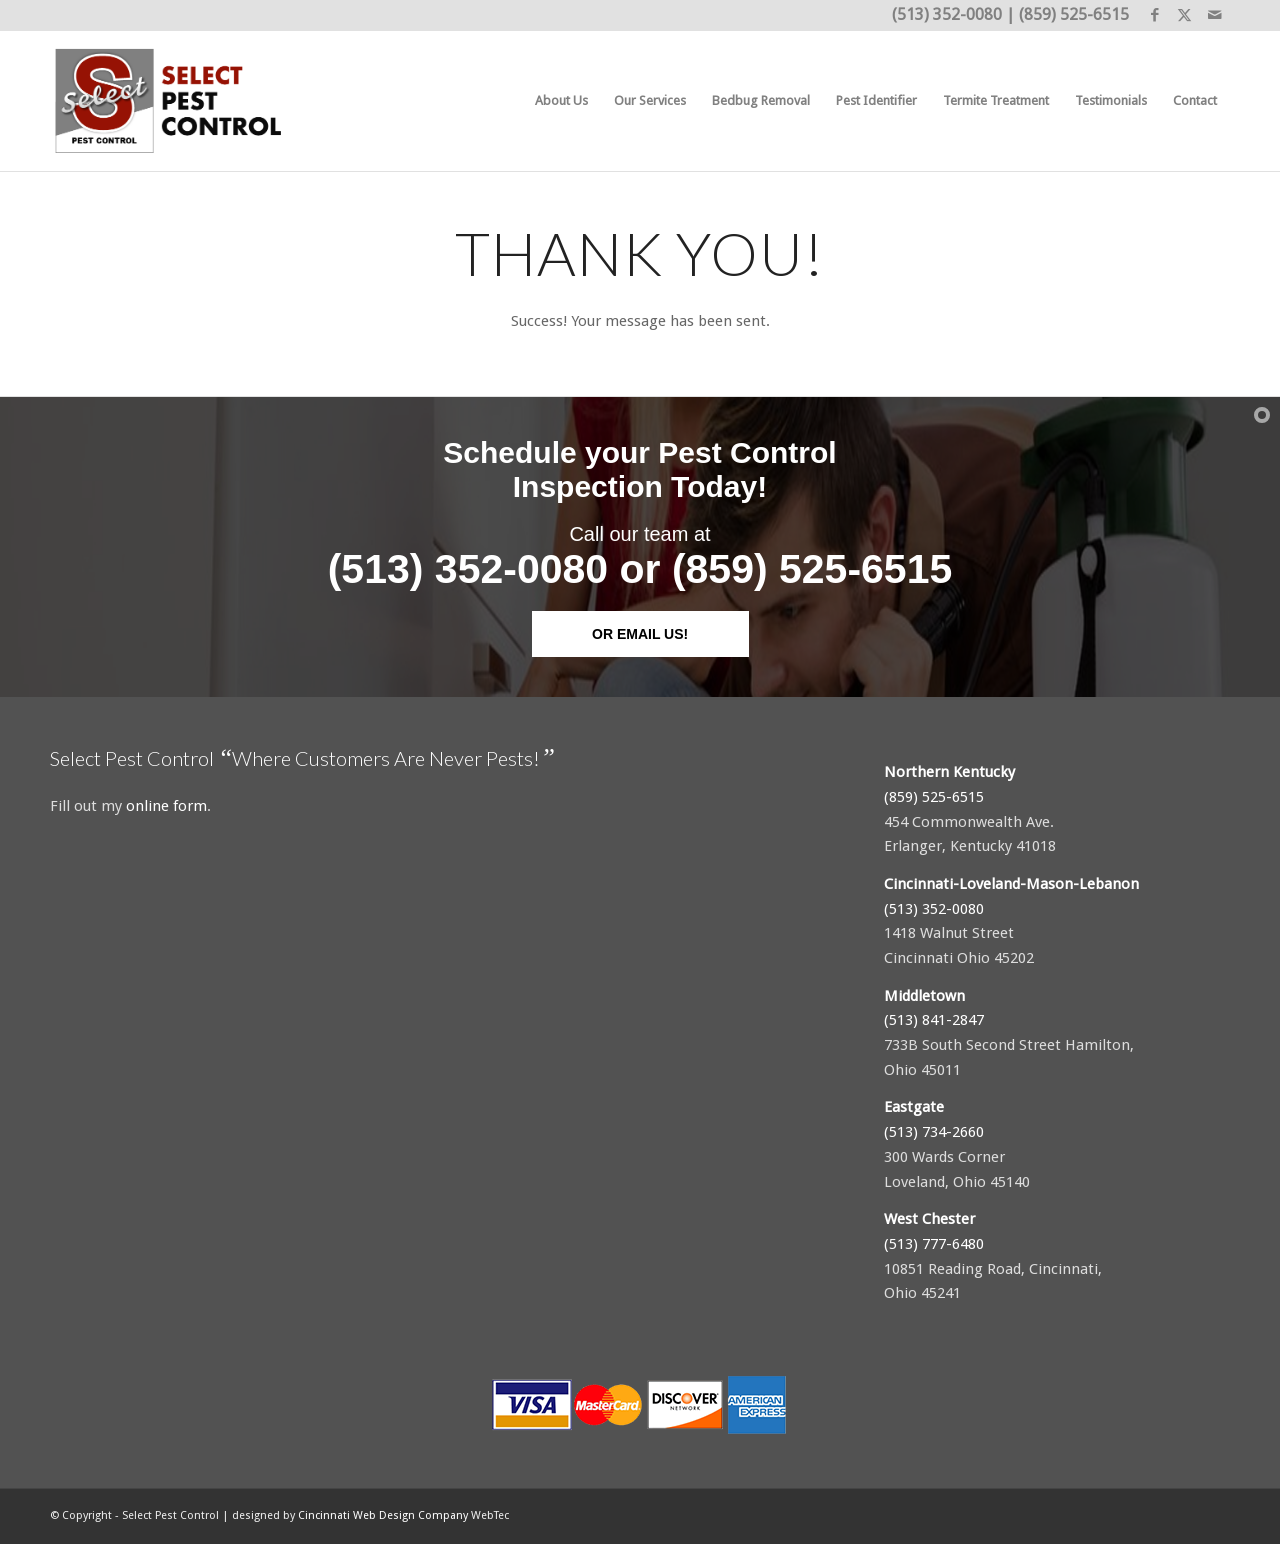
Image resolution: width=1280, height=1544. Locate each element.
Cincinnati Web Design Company (383, 1515)
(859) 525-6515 (1074, 14)
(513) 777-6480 (934, 1244)
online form (166, 806)
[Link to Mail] (1215, 15)
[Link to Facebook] (1154, 15)
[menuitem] (561, 101)
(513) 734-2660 (934, 1132)
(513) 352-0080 (947, 14)
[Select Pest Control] (170, 101)
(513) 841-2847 (934, 1020)
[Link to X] (1184, 15)
